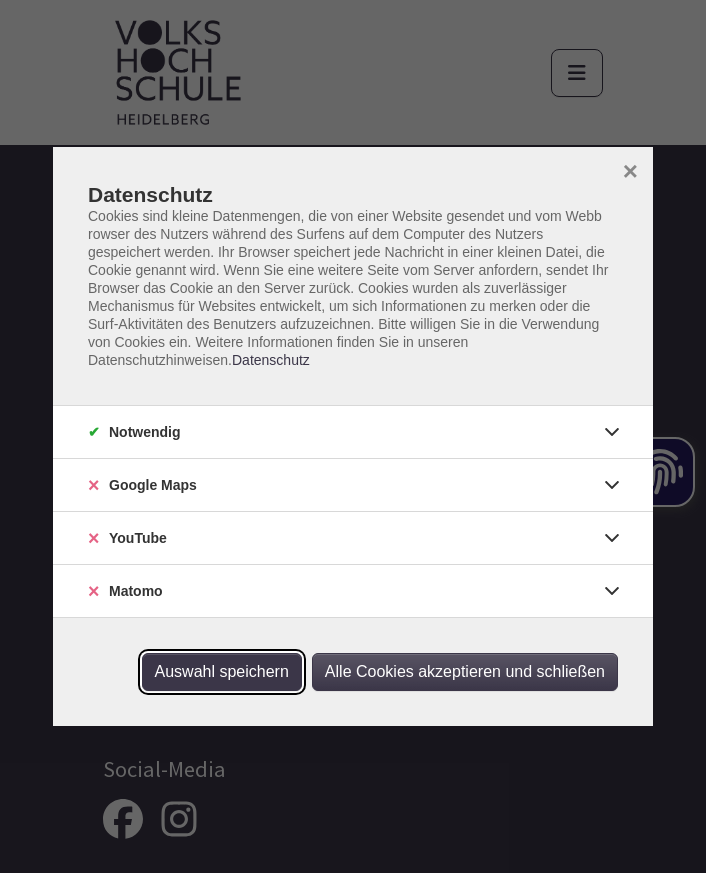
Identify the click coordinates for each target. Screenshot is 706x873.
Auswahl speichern (222, 671)
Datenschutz (271, 360)
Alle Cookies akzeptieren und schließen (465, 671)
